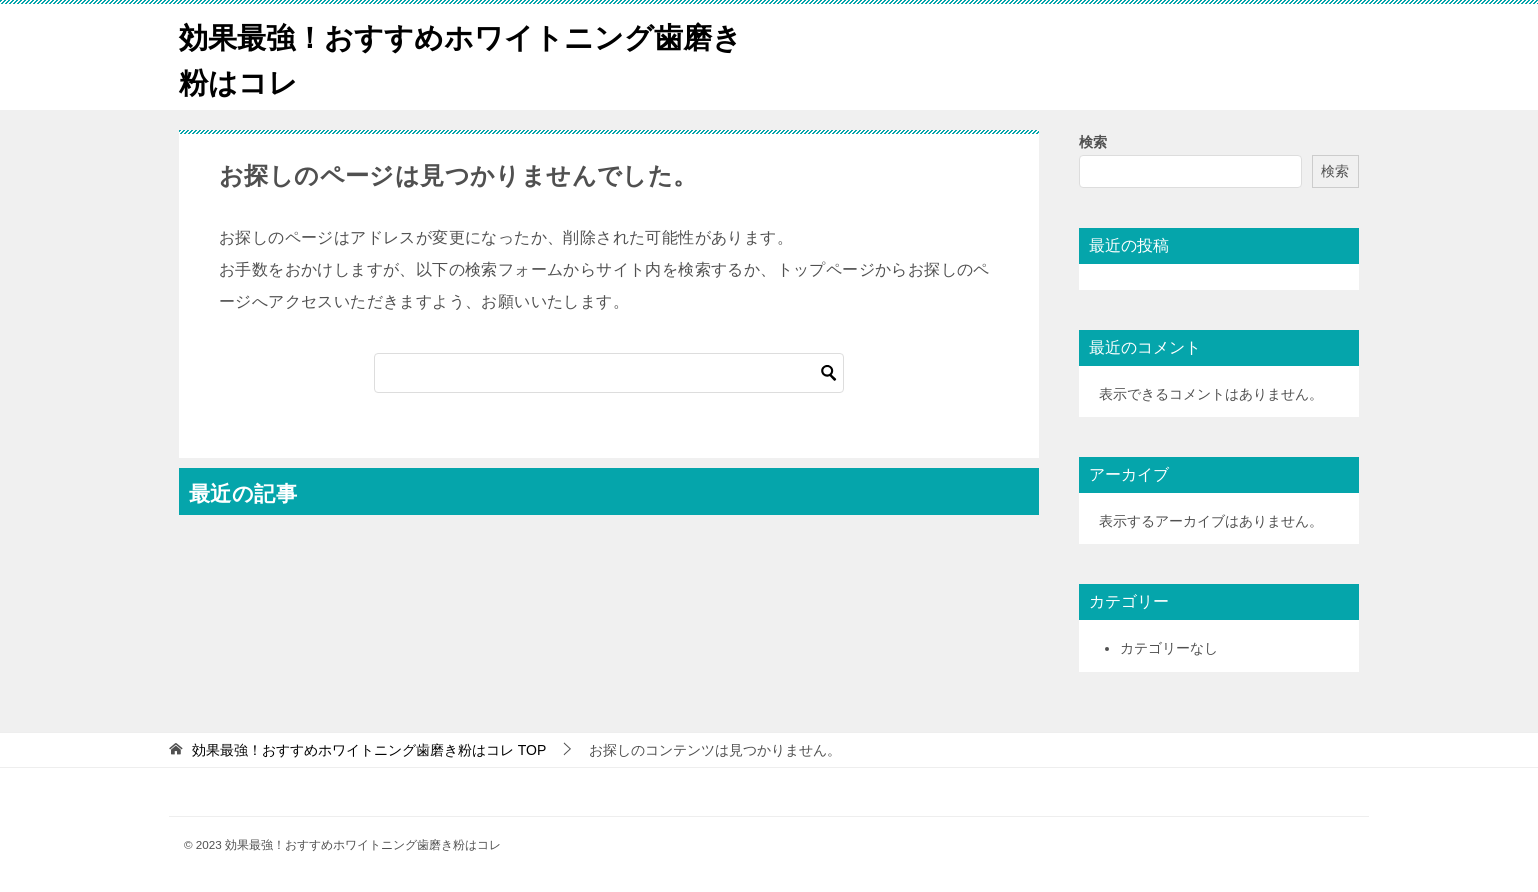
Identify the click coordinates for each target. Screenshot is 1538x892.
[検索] (609, 373)
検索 (1093, 142)
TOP (369, 750)
